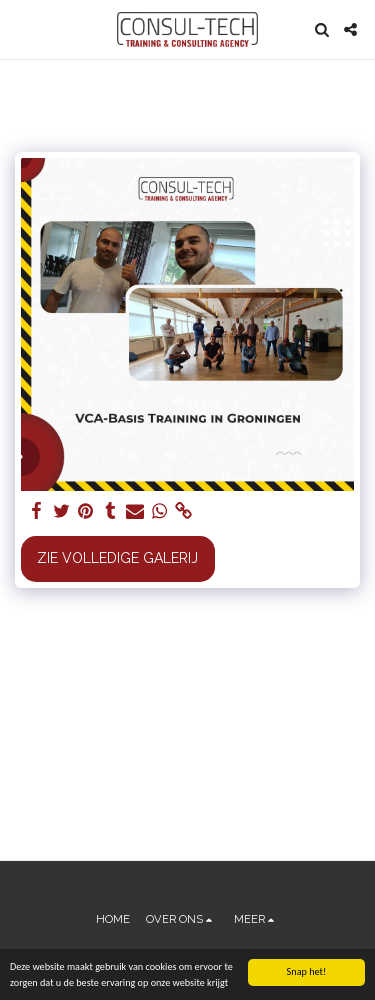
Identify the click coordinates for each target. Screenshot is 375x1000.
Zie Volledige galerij (117, 558)
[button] (22, 29)
